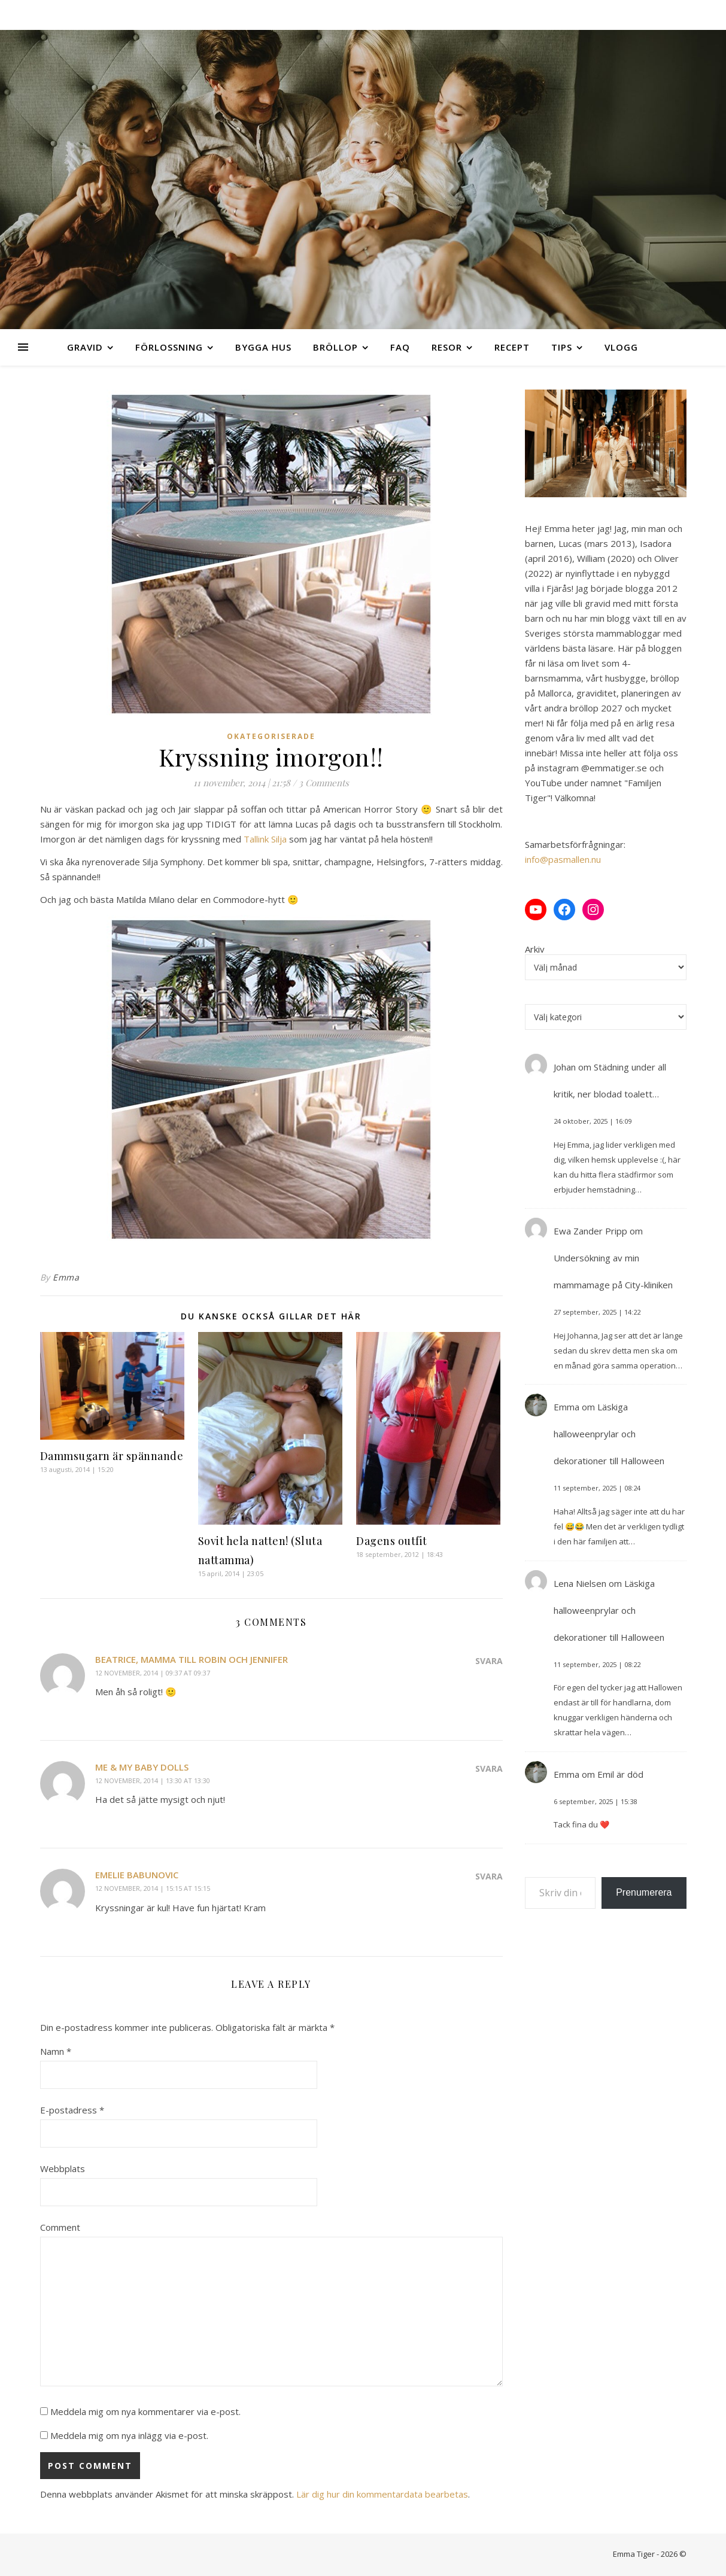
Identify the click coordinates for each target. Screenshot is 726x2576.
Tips (561, 347)
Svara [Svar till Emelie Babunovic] (489, 1876)
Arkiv (535, 949)
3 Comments (324, 783)
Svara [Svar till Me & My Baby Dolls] (489, 1768)
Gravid (85, 347)
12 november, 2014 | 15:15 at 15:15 (152, 1888)
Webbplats (62, 2168)
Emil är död (620, 1774)
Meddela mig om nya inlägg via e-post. (129, 2435)
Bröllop (335, 347)
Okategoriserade (271, 736)
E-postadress (72, 2110)
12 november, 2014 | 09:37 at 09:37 (152, 1672)
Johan (565, 1067)
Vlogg (621, 347)
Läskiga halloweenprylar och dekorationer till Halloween (609, 1434)
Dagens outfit (391, 1541)
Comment (60, 2227)
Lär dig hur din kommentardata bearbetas (382, 2494)
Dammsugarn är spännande (112, 1456)
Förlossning (169, 347)
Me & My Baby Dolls (142, 1767)
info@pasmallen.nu (563, 859)
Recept (512, 347)
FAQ (400, 347)
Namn (55, 2051)
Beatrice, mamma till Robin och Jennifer (191, 1659)
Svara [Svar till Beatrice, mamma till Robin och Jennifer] (489, 1660)
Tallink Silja (265, 839)
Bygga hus (263, 347)
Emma (66, 1277)
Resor (447, 347)
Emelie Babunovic (136, 1875)
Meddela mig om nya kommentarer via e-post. (145, 2411)
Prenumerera (644, 1892)
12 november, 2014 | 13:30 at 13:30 (152, 1780)
